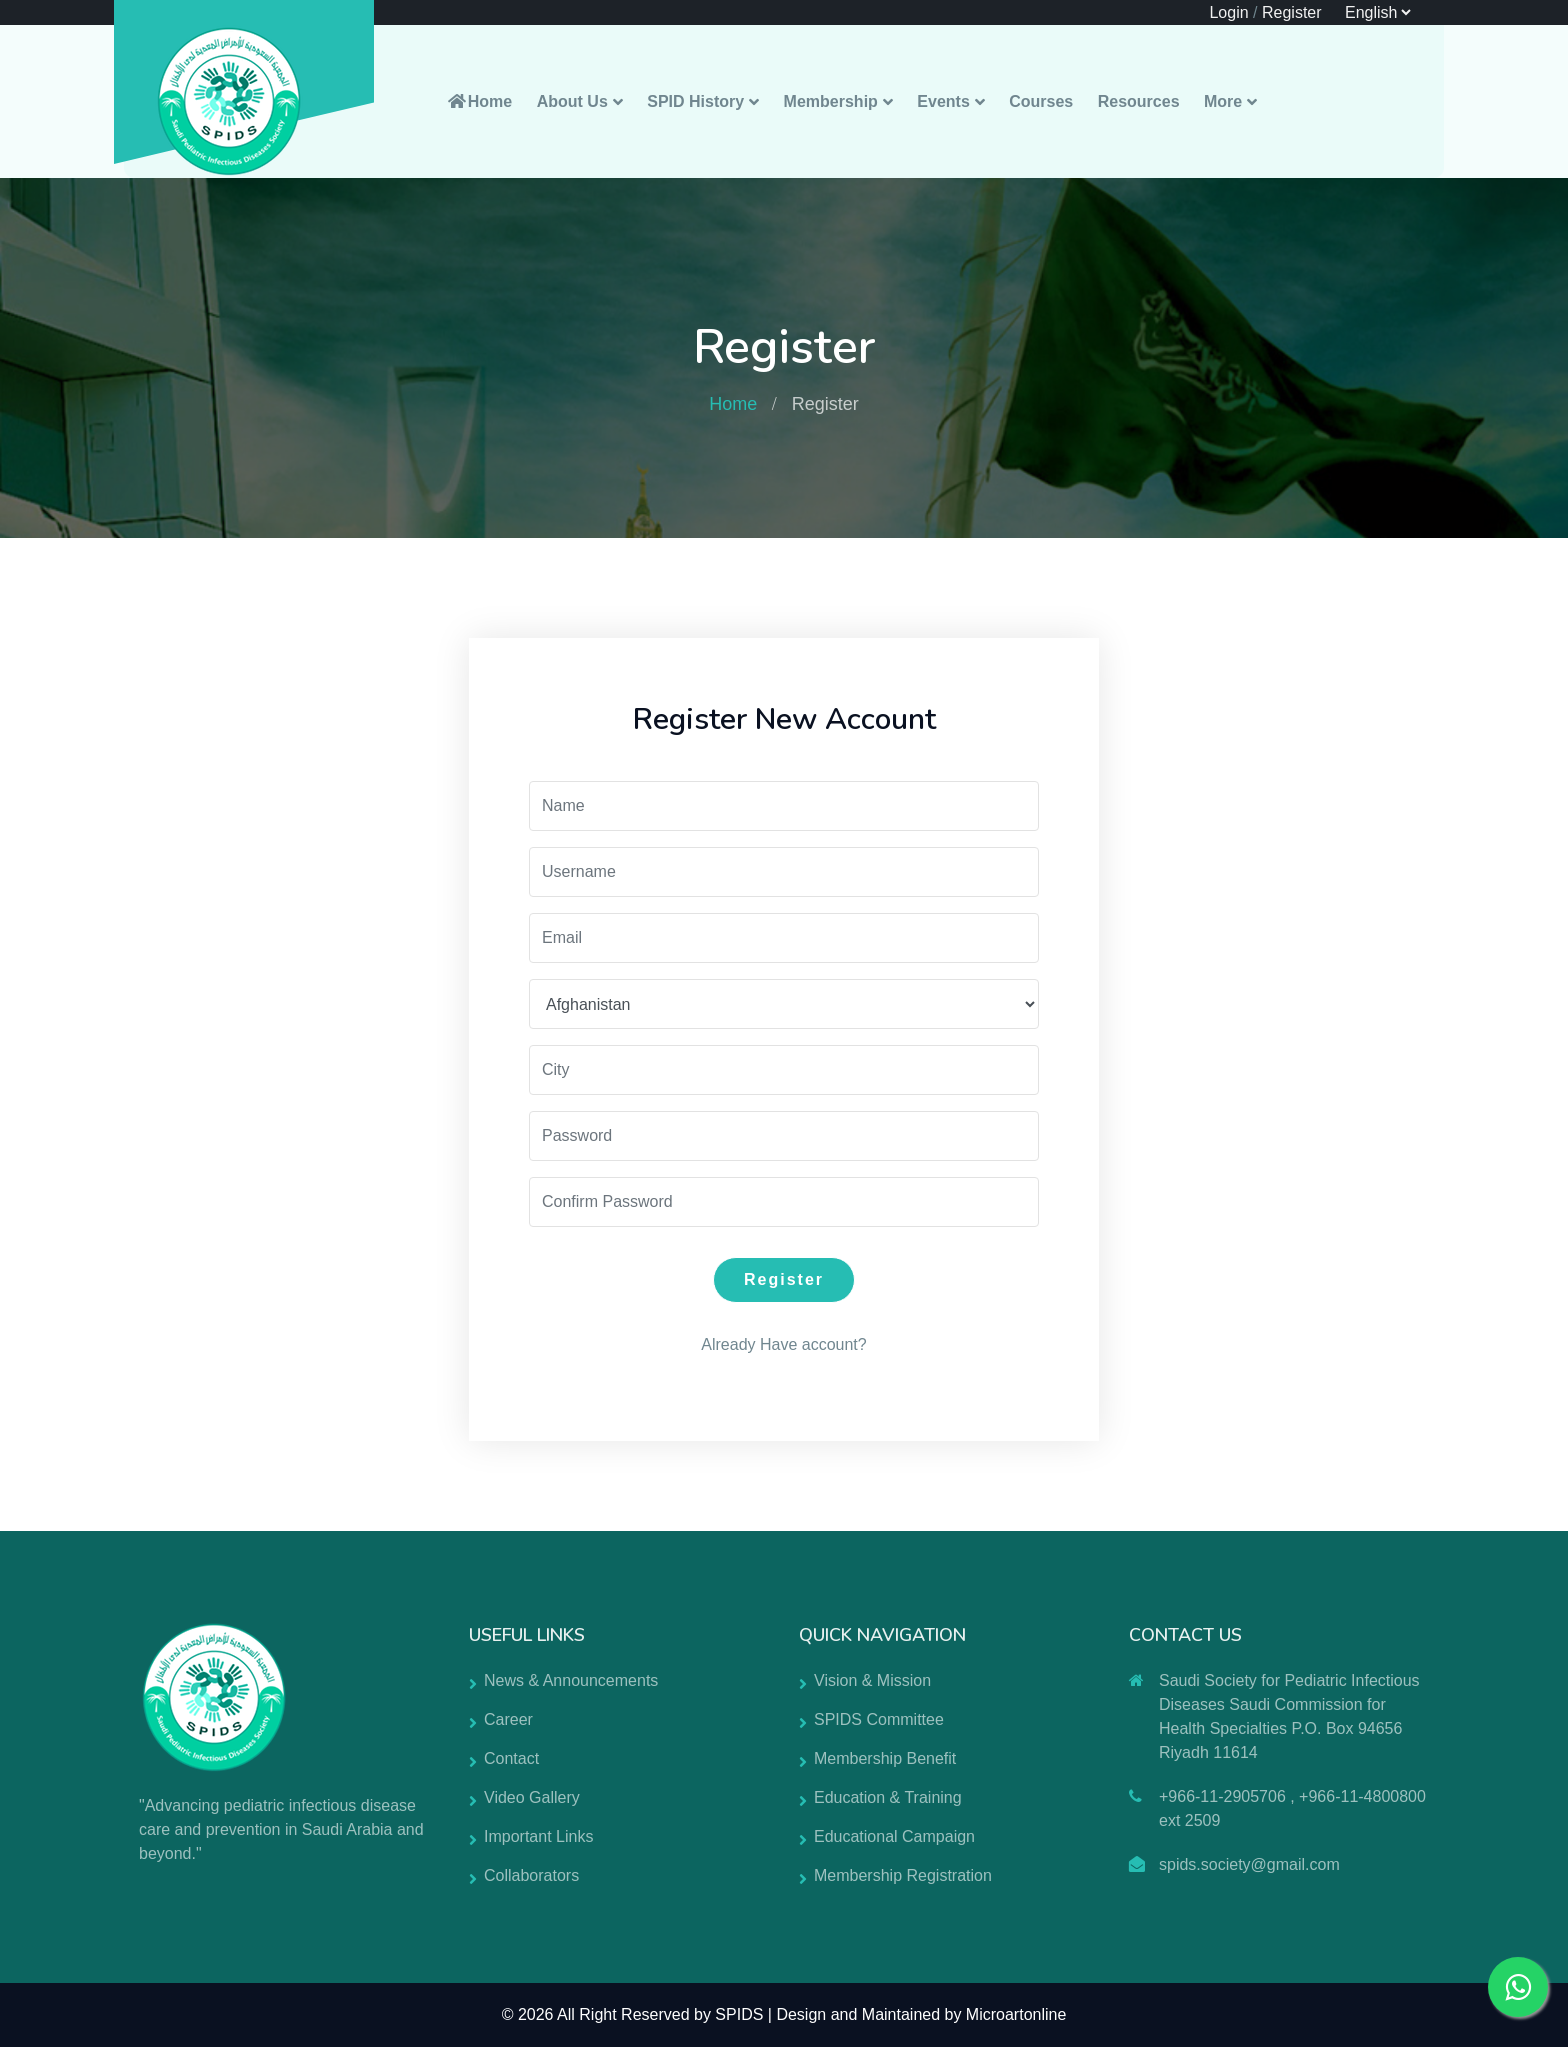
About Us (572, 101)
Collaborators (531, 1875)
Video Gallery (532, 1797)
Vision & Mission (872, 1680)
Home (479, 101)
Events (943, 101)
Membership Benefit (885, 1758)
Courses (1041, 101)
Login (1228, 12)
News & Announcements (571, 1680)
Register (1292, 12)
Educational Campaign (894, 1836)
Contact (511, 1758)
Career (508, 1719)
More (1223, 101)
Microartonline (1016, 2014)
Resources (1139, 101)
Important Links (538, 1836)
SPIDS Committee (879, 1719)
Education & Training (888, 1797)
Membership (831, 101)
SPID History (695, 101)
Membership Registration (903, 1875)
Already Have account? (783, 1344)
